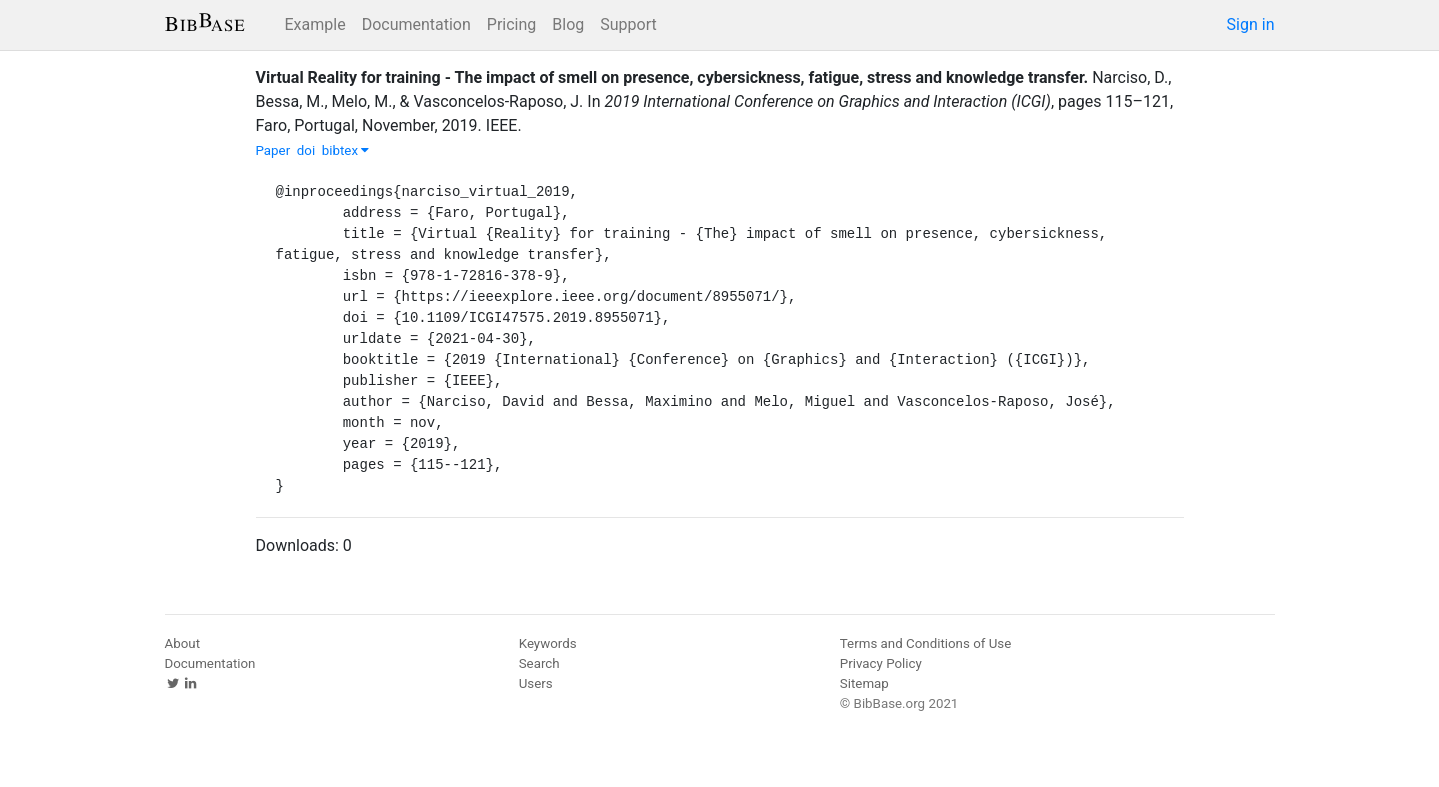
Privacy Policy (881, 663)
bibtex (346, 150)
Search (539, 663)
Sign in (1251, 24)
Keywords (548, 643)
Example (315, 24)
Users (536, 683)
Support (628, 24)
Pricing (512, 24)
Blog (568, 24)
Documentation (416, 24)
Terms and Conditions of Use (925, 643)
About (183, 643)
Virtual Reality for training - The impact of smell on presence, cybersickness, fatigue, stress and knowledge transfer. (672, 77)
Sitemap (864, 683)
